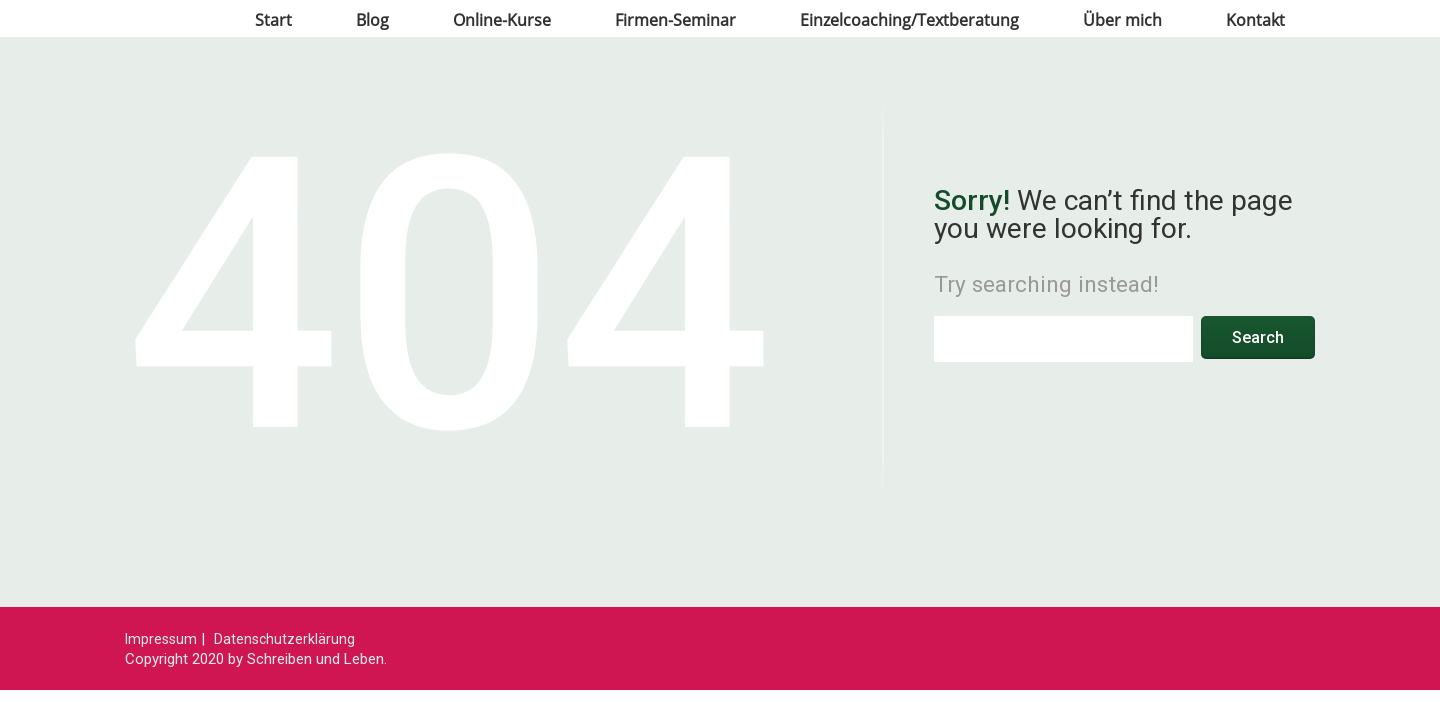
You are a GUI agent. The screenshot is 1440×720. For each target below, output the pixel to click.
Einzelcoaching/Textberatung (909, 20)
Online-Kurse (502, 20)
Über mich (1122, 20)
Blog (372, 20)
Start (273, 20)
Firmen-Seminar (675, 20)
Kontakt (1255, 20)
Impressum (161, 639)
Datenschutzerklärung (284, 639)
